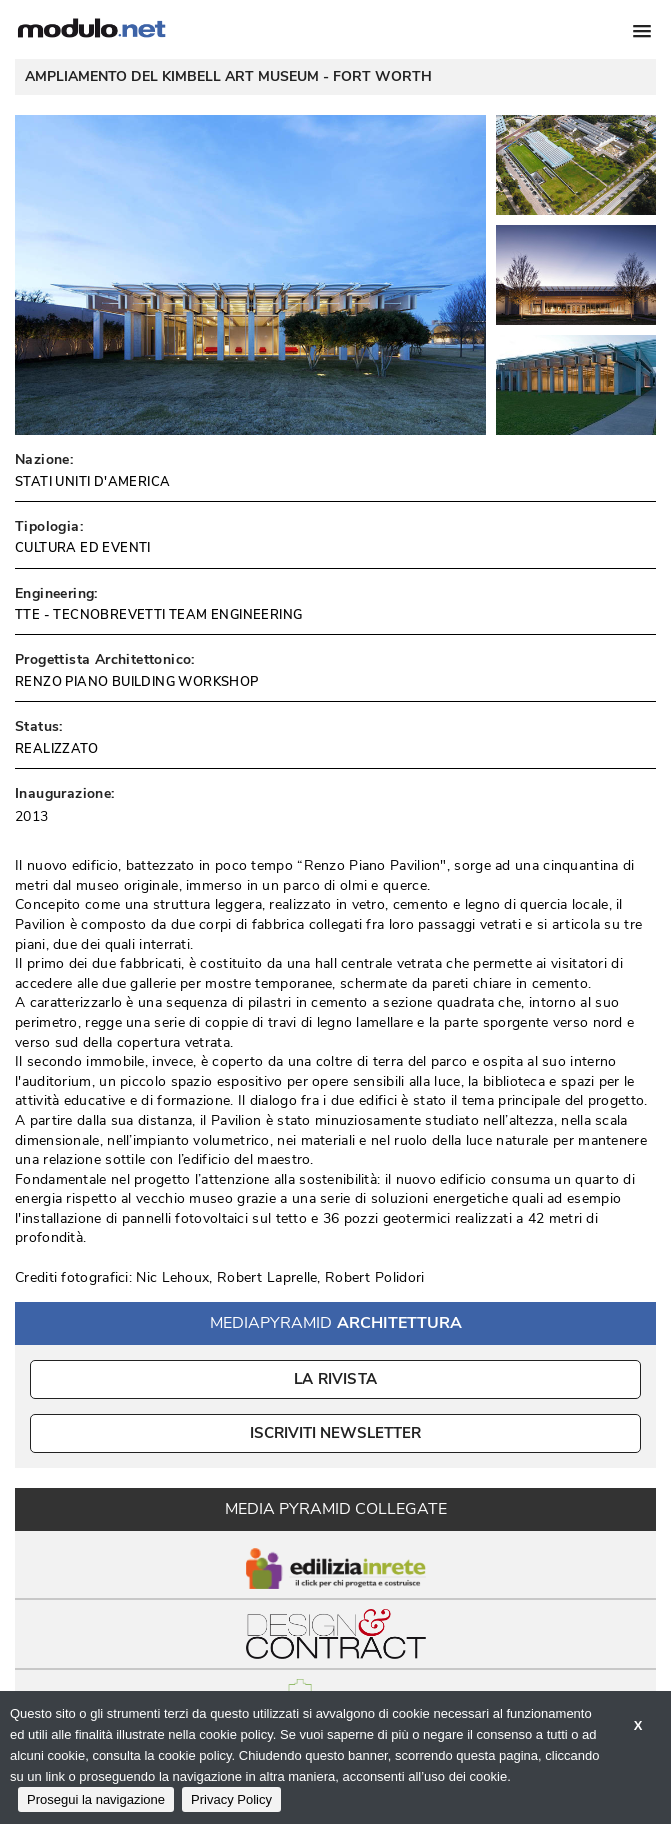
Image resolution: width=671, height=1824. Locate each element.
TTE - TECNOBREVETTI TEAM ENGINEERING (158, 615)
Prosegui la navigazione (96, 1799)
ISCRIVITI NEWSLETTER (335, 1433)
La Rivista (335, 1379)
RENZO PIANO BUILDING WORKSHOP (137, 682)
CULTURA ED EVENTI (83, 548)
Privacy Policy (231, 1799)
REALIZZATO (56, 749)
